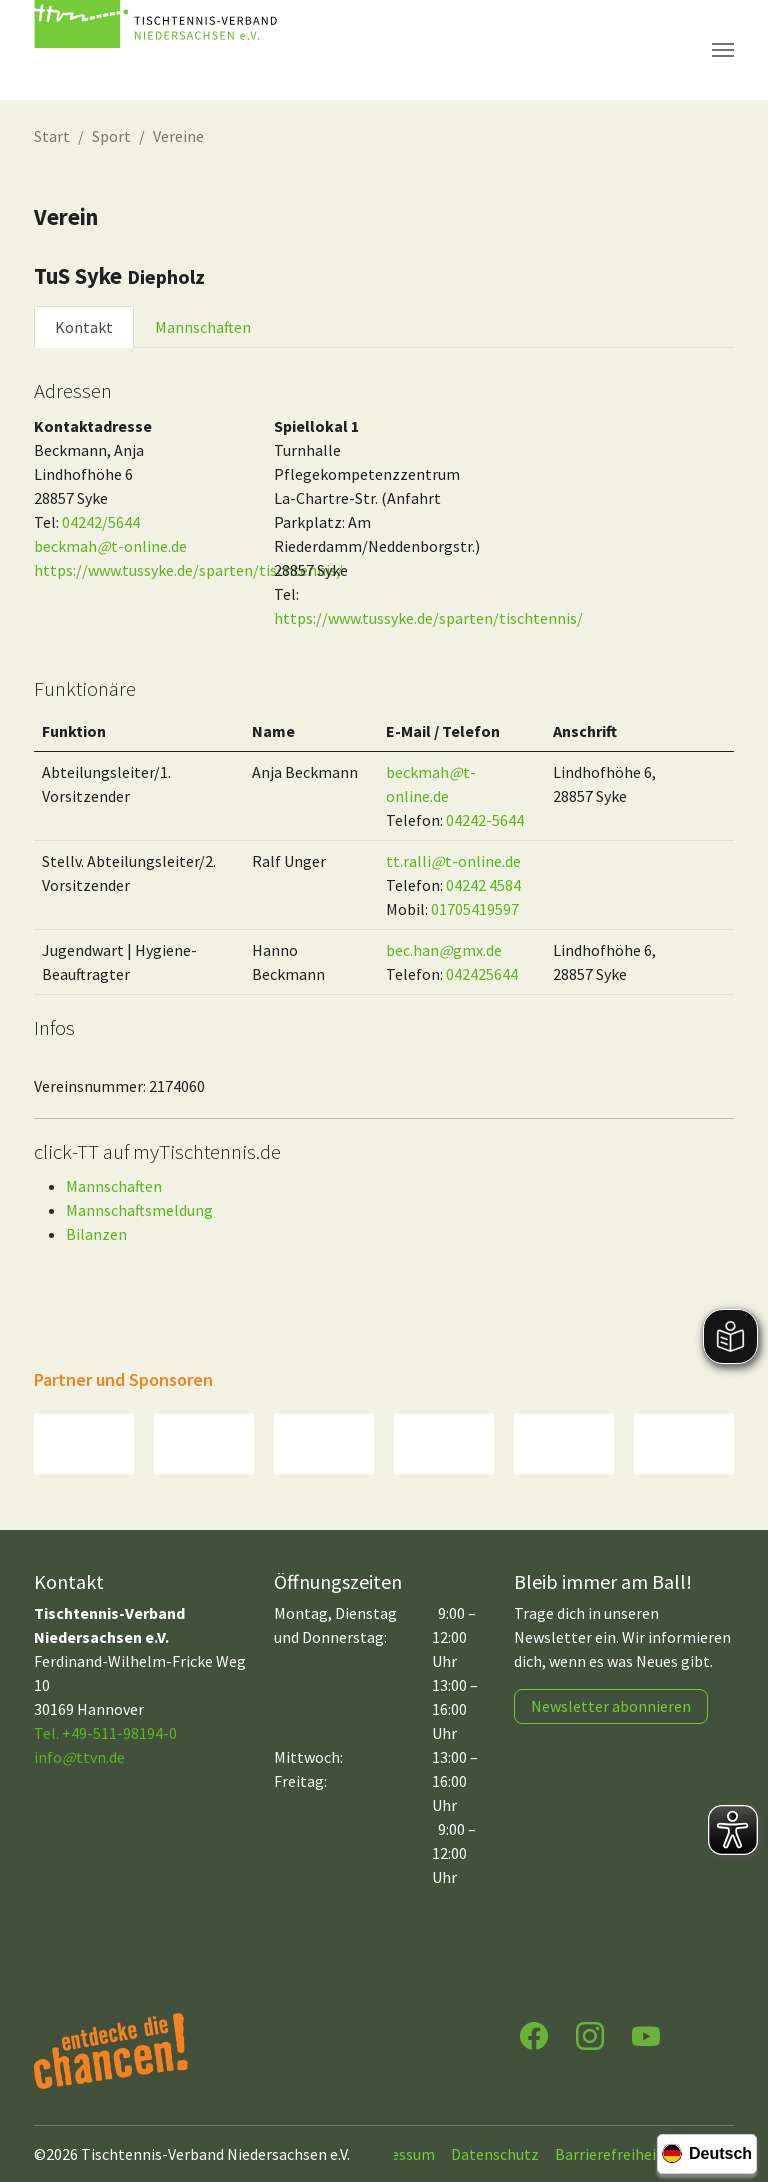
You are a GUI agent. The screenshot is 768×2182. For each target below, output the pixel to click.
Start (52, 136)
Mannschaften (203, 327)
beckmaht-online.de (110, 546)
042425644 (482, 974)
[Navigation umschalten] (723, 50)
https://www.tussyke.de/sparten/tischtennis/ (188, 570)
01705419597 (475, 909)
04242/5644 (101, 522)
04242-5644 (485, 820)
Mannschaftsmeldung (139, 1210)
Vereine (178, 136)
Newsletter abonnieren (611, 1706)
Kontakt (84, 327)
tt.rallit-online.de (453, 861)
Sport (111, 136)
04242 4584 (483, 885)
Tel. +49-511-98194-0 (105, 1733)
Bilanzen (96, 1234)
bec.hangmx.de (444, 950)
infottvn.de (79, 1757)
